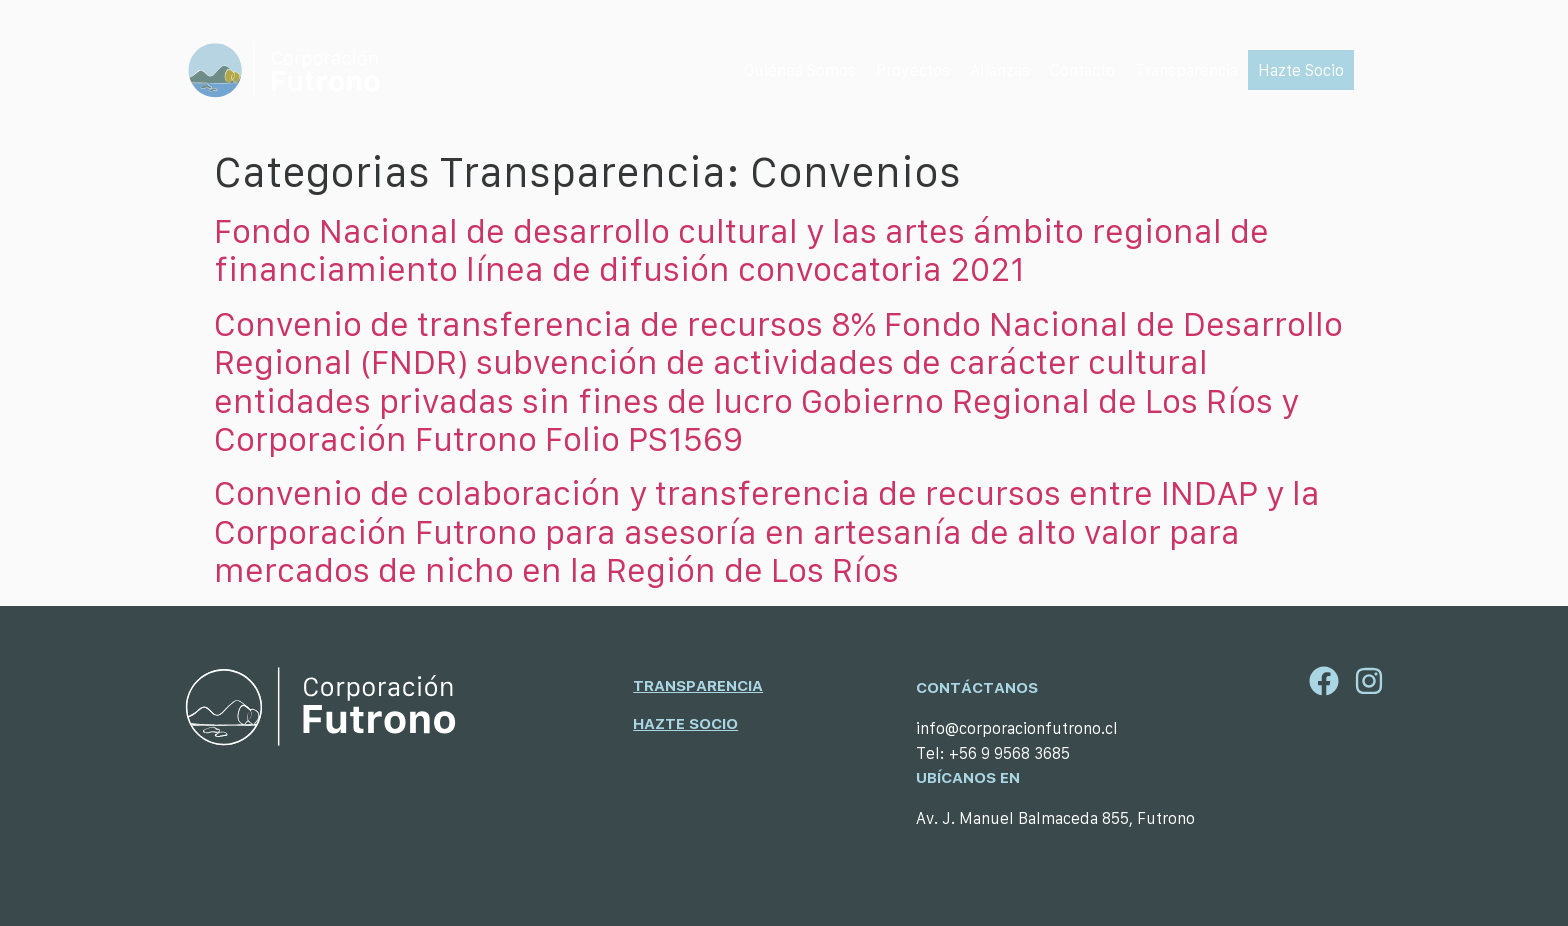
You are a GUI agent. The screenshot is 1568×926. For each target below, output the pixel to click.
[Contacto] (1082, 70)
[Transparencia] (1186, 70)
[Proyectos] (913, 70)
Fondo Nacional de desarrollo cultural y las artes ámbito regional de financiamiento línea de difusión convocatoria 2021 (741, 250)
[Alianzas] (1000, 70)
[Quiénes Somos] (800, 70)
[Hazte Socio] (1301, 70)
